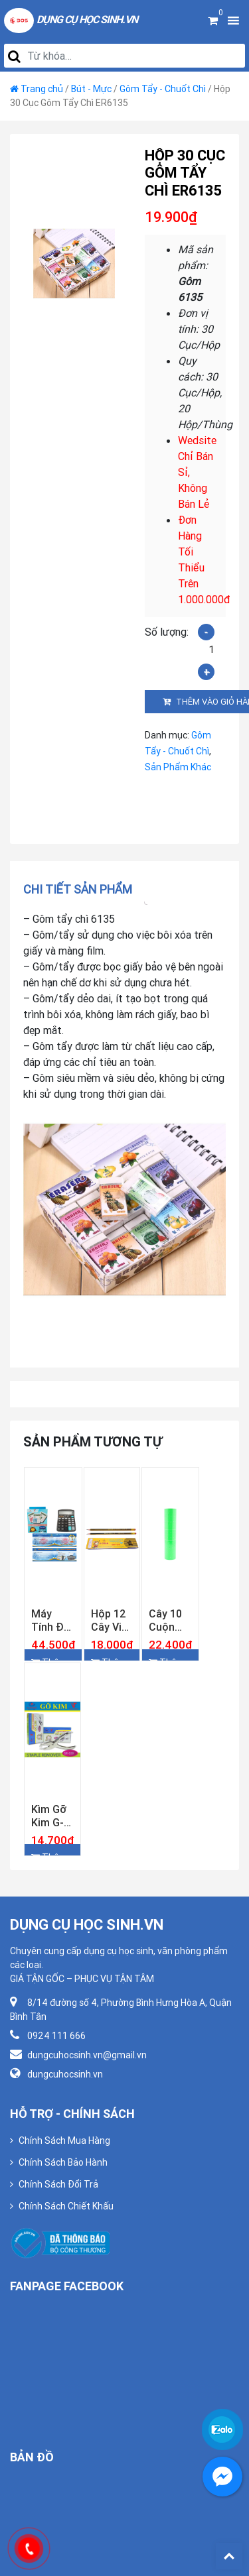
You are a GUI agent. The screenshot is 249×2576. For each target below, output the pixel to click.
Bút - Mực (91, 89)
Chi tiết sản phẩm (77, 889)
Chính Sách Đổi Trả (58, 2184)
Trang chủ (42, 89)
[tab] (82, 889)
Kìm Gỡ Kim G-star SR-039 (51, 1815)
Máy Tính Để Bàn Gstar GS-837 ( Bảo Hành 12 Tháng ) (52, 1620)
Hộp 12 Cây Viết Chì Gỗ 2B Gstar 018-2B (111, 1620)
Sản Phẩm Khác (178, 767)
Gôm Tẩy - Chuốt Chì (163, 89)
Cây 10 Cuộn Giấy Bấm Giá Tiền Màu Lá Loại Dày (170, 1620)
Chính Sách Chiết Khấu (66, 2206)
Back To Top (229, 2556)
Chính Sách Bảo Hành (63, 2162)
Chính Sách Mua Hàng (64, 2140)
